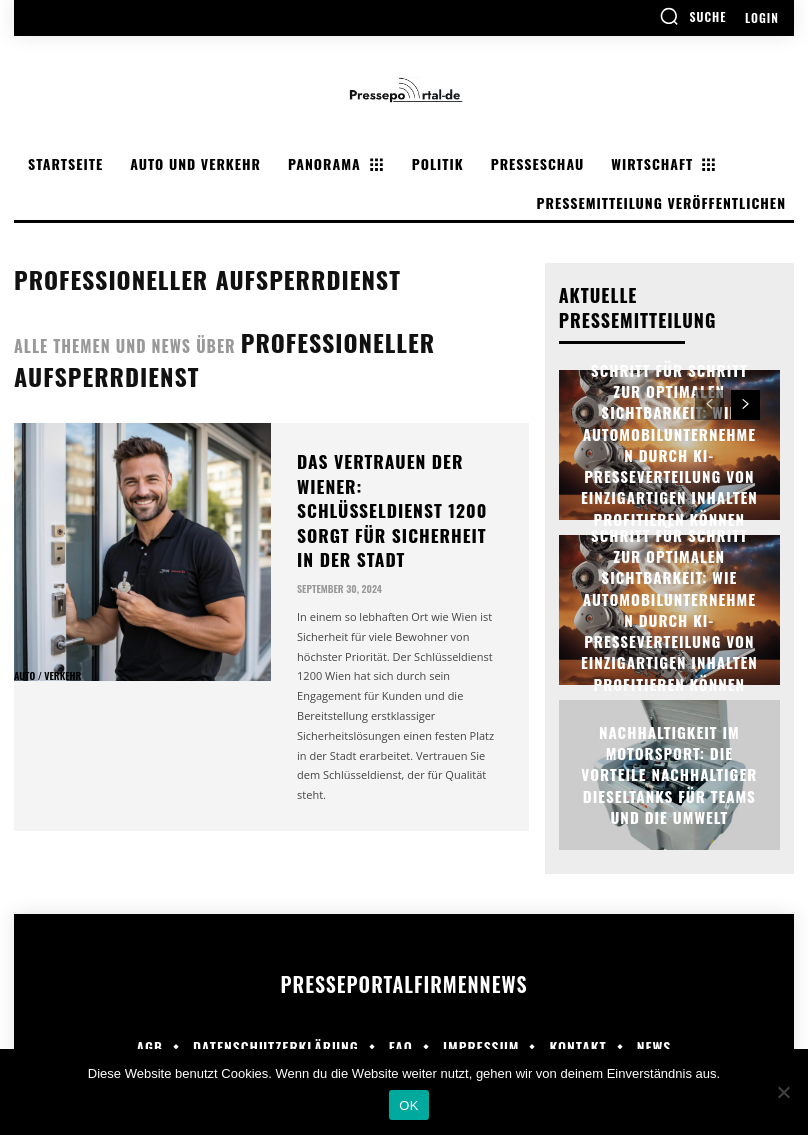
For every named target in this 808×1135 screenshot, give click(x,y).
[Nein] (783, 1092)
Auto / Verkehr (47, 676)
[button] (692, 16)
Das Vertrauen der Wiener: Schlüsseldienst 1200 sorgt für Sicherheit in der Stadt (398, 478)
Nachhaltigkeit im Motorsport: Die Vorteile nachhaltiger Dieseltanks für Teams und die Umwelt (669, 774)
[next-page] (745, 405)
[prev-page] (709, 405)
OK (408, 1105)
